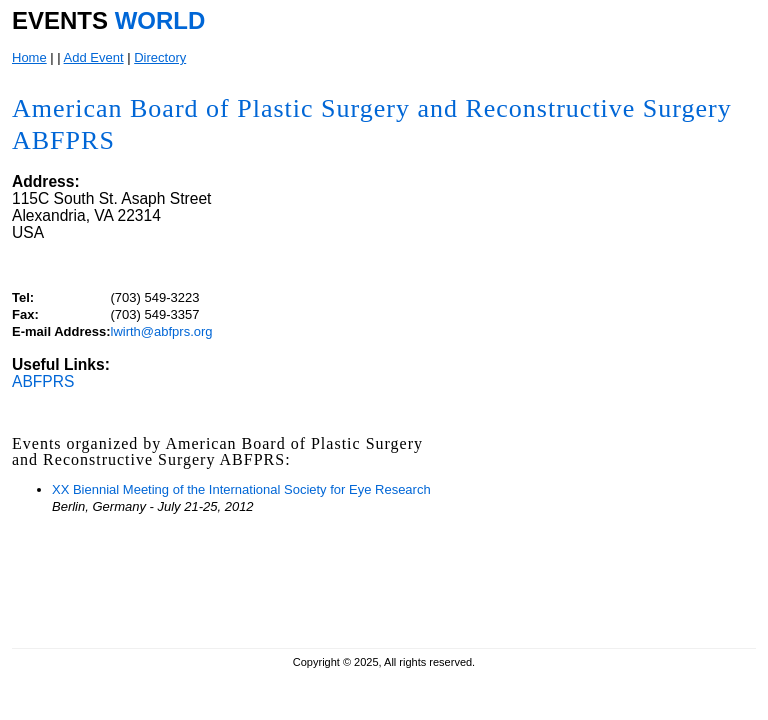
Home (29, 57)
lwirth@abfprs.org (162, 331)
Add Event (94, 57)
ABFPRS (43, 381)
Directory (160, 57)
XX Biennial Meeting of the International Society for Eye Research (241, 489)
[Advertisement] (601, 508)
